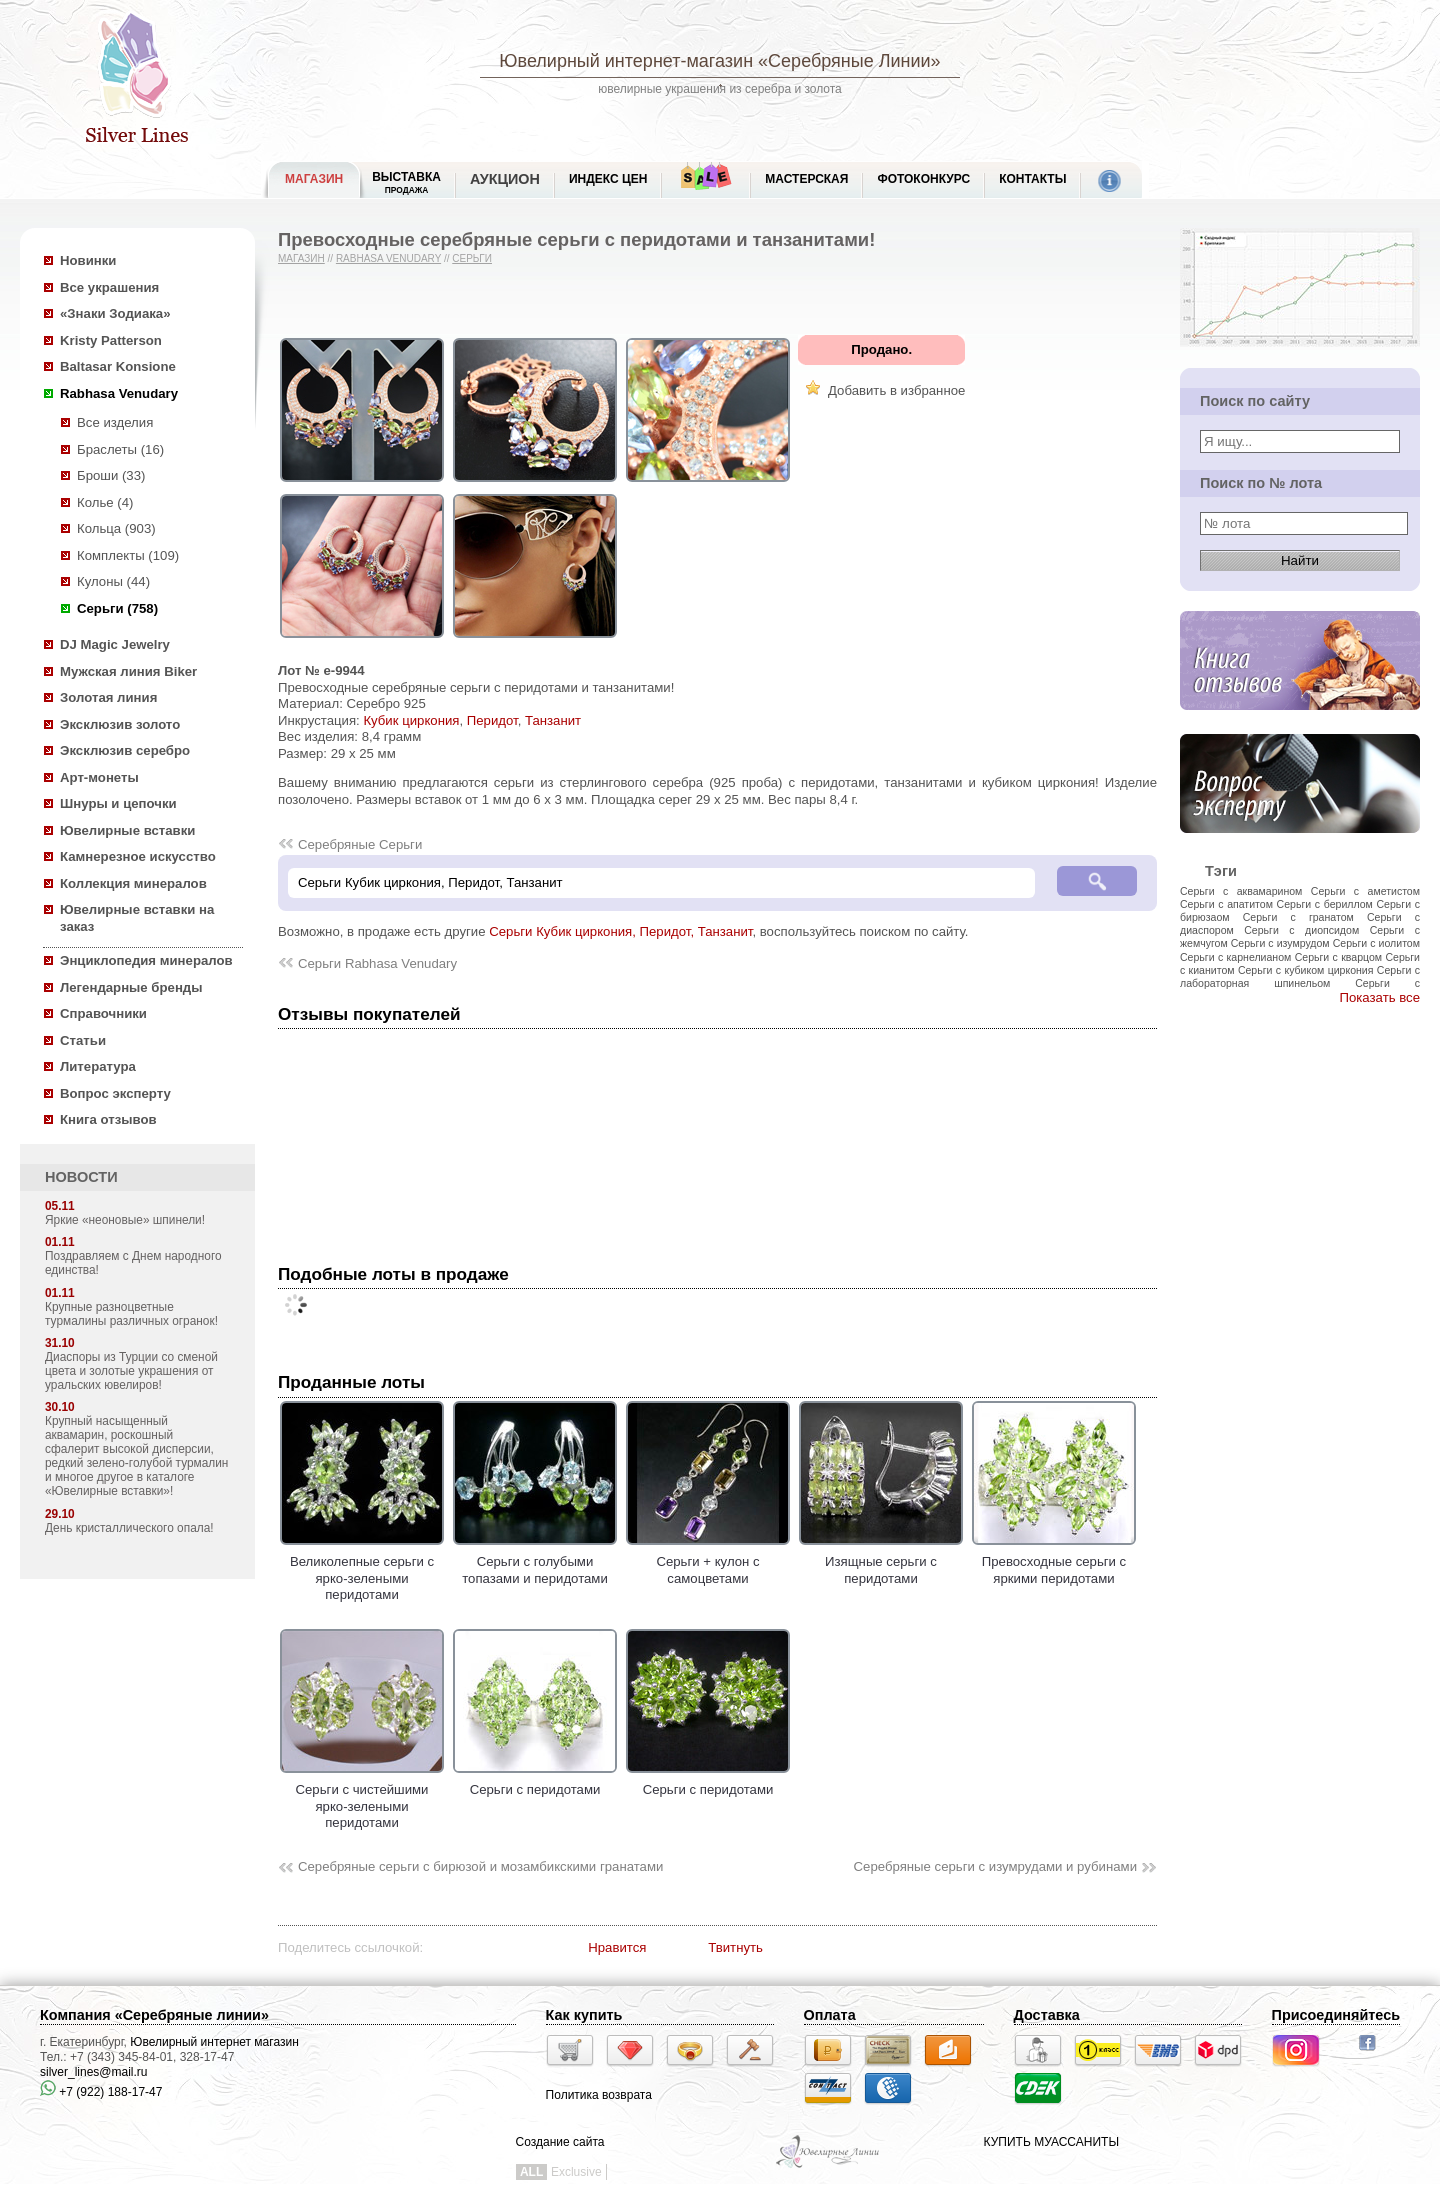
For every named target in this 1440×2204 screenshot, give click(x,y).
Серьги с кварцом (1338, 957)
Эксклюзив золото (120, 724)
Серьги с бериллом (1325, 904)
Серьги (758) (117, 608)
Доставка (1047, 2015)
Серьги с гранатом (1298, 917)
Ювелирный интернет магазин (214, 2042)
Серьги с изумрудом (1280, 943)
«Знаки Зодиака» (115, 313)
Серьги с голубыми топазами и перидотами (535, 1562)
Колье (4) (105, 502)
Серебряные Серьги (360, 844)
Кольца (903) (116, 528)
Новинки (88, 260)
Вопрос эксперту (115, 1093)
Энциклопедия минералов (146, 960)
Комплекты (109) (128, 555)
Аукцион (505, 179)
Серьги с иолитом (1376, 943)
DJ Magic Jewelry (115, 644)
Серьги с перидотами (535, 1782)
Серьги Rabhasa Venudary (377, 963)
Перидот (492, 720)
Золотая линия (108, 697)
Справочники (103, 1013)
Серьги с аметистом (1365, 891)
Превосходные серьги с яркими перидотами (1054, 1562)
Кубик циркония (411, 720)
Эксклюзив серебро (125, 750)
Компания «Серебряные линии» (154, 2015)
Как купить (584, 2015)
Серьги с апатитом (1226, 904)
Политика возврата (599, 2095)
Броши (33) (111, 475)
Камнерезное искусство (138, 856)
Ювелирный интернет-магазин (626, 61)
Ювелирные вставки (127, 830)
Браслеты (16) (120, 449)
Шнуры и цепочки (118, 803)
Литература (98, 1066)
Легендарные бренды (131, 987)
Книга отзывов (108, 1119)
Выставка (406, 182)
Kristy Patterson (111, 340)
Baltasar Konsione (118, 366)
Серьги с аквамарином (1241, 891)
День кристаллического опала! (129, 1528)
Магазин (301, 258)
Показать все (1379, 997)
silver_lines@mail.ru (94, 2072)
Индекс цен (608, 179)
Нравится (617, 1947)
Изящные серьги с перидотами (881, 1562)
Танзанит (553, 720)
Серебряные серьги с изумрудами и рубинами (995, 1866)
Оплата (830, 2015)
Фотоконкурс (923, 179)
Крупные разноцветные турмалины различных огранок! (131, 1314)
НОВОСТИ (81, 1177)
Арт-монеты (99, 777)
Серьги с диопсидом (1301, 930)
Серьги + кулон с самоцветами (708, 1562)
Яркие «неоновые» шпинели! (125, 1220)
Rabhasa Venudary (119, 393)
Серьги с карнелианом (1235, 957)
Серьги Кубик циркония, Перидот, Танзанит (620, 931)
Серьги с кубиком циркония (1306, 970)
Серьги (472, 258)
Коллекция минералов (133, 883)
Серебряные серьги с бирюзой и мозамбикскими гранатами (480, 1866)
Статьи (83, 1040)
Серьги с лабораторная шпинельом (1300, 976)
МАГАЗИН (314, 179)
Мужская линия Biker (128, 671)
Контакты (1032, 179)
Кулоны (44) (113, 581)
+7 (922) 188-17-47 (101, 2092)
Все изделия (115, 422)
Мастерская (806, 179)
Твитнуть (735, 1947)
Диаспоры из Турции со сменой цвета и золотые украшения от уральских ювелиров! (131, 1371)
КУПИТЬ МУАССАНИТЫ (1051, 2142)
